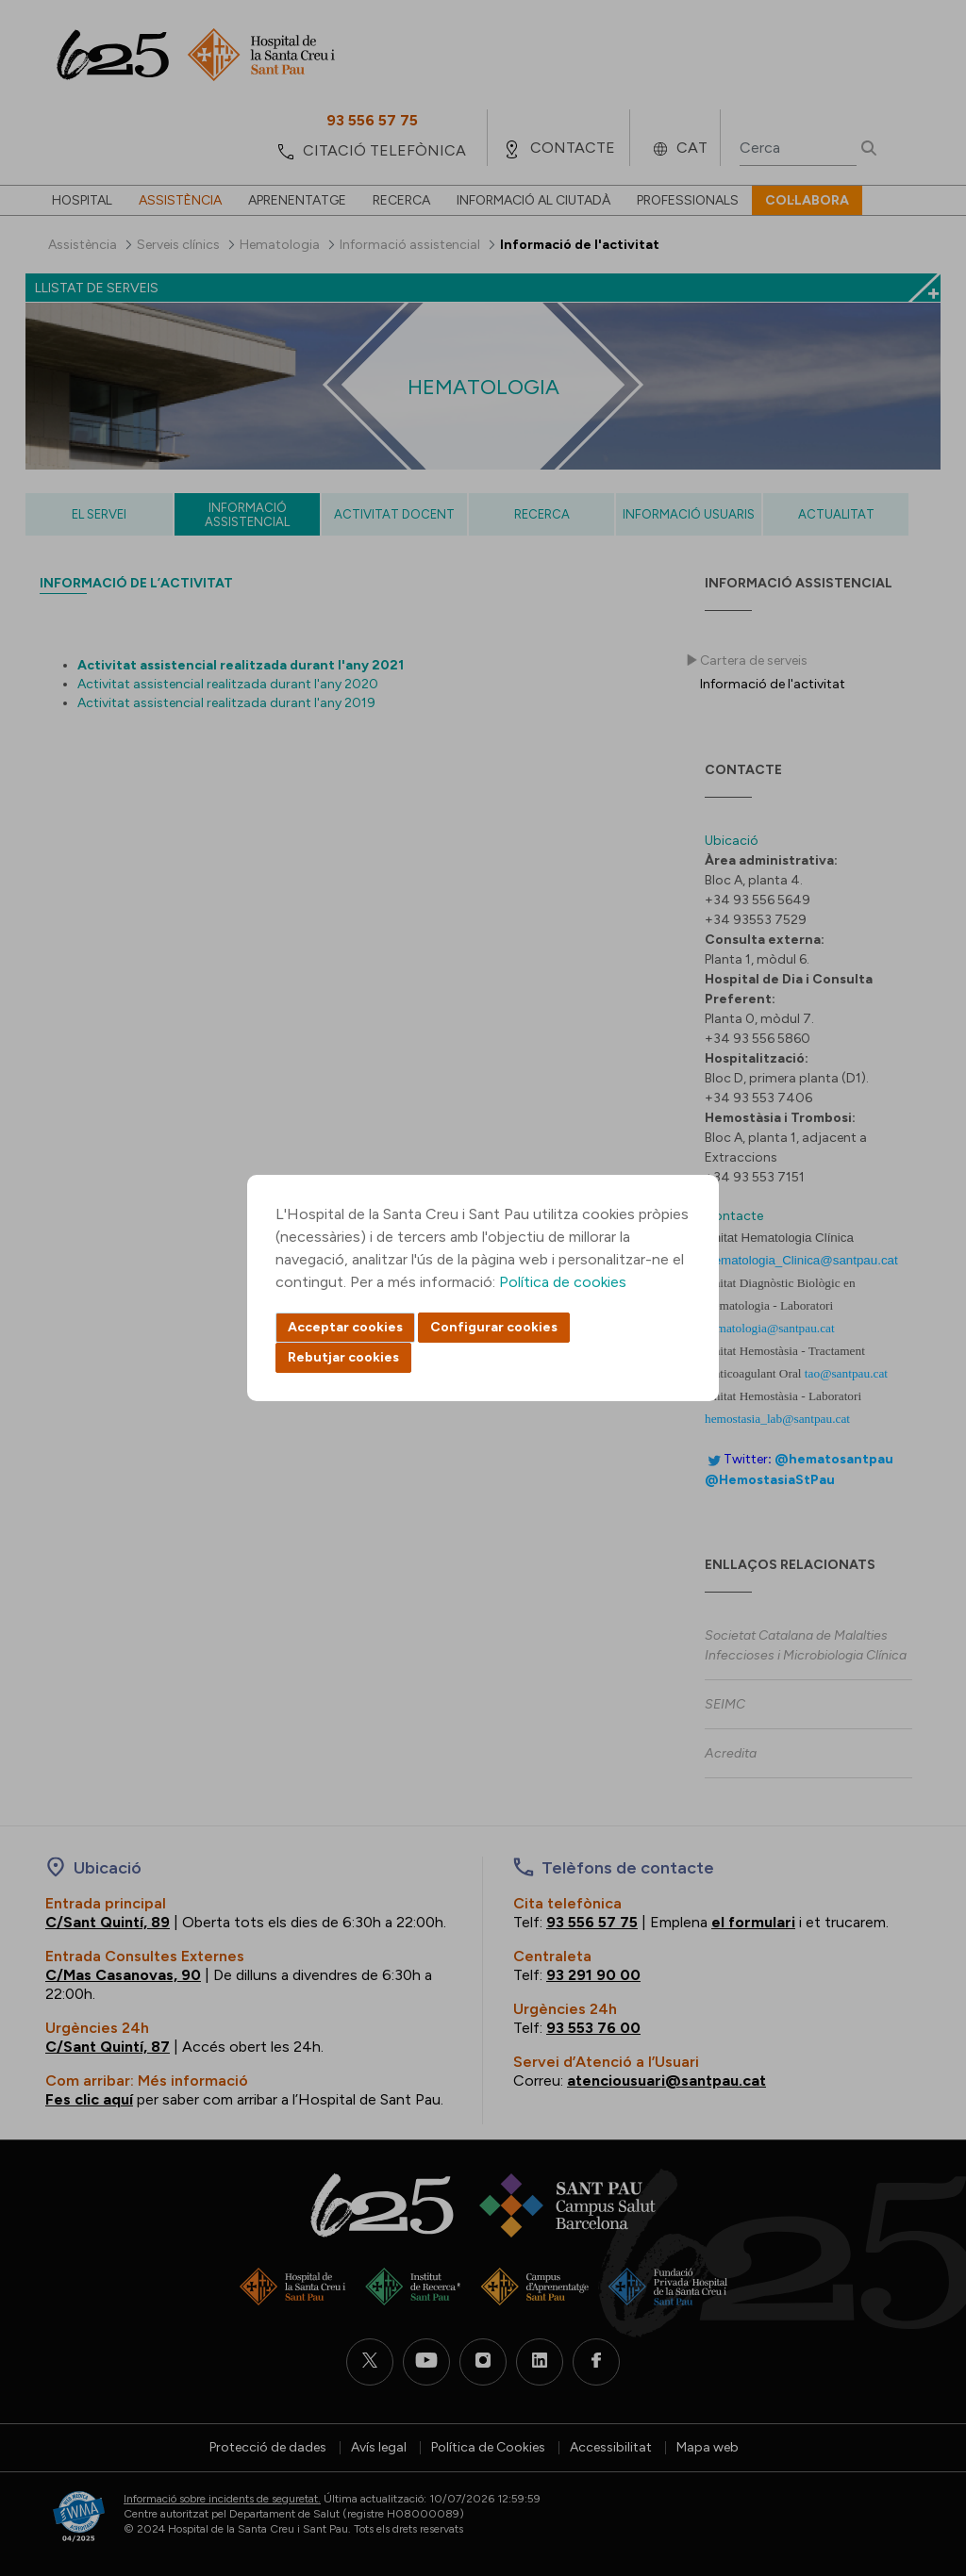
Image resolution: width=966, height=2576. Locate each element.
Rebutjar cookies (343, 1357)
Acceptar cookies (345, 1327)
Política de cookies (562, 1282)
